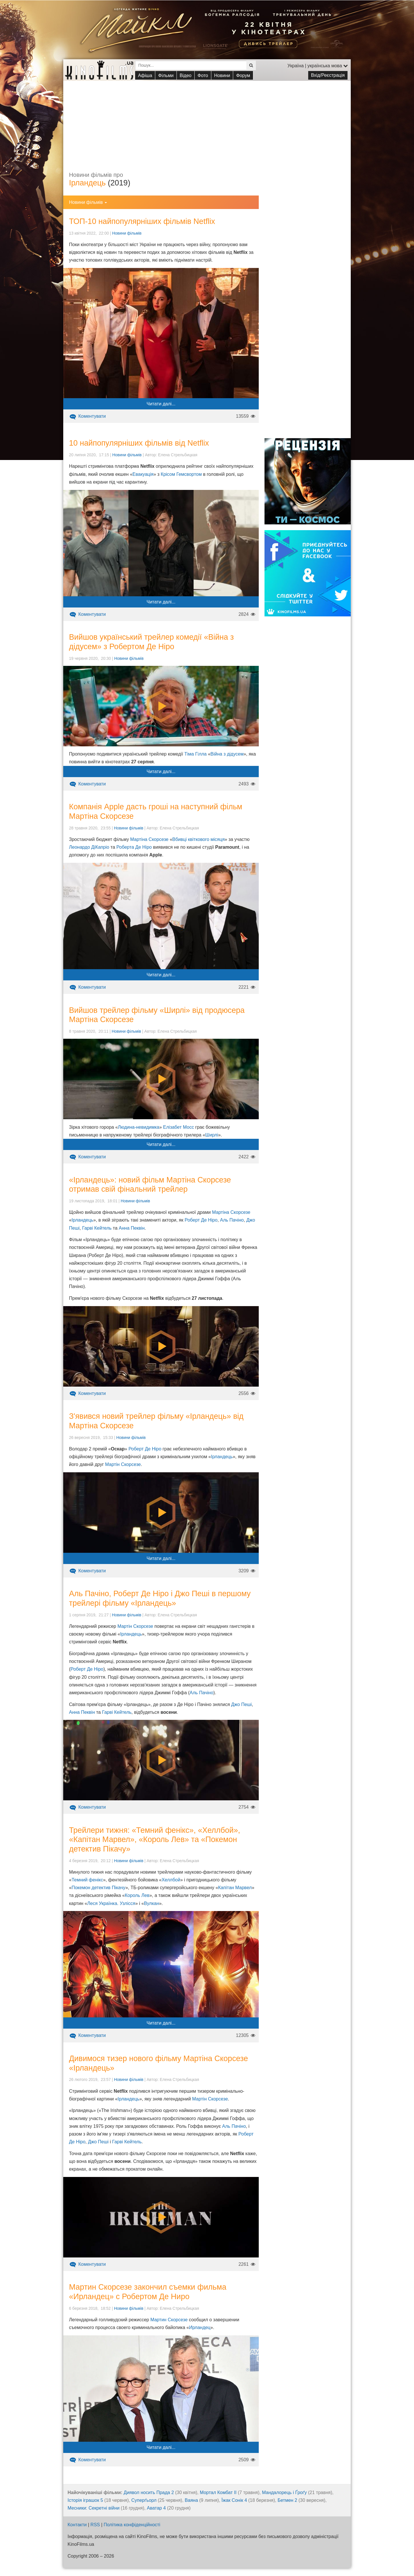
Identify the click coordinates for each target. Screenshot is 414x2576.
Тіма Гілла (195, 754)
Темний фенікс (87, 1879)
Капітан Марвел (235, 1887)
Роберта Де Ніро (134, 847)
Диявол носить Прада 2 (149, 2492)
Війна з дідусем (227, 754)
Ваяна (191, 2500)
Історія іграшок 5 (85, 2500)
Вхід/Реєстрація (328, 75)
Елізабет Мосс (178, 1127)
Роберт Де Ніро (201, 1220)
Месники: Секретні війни (94, 2508)
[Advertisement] (207, 121)
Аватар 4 (156, 2508)
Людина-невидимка (138, 1127)
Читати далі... (161, 403)
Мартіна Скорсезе (149, 839)
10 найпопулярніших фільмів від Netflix (139, 443)
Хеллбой (171, 1879)
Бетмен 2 (287, 2500)
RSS (95, 2524)
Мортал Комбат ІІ (218, 2492)
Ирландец (199, 2327)
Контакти (77, 2524)
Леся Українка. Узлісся (111, 1903)
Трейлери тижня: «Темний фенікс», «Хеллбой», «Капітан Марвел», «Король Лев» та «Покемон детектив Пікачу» (154, 1839)
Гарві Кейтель (97, 1228)
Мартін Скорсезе (123, 1464)
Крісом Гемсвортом (181, 474)
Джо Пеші (241, 1704)
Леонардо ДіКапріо (89, 847)
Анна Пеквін (132, 1228)
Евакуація (143, 474)
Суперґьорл (144, 2500)
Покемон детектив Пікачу (98, 1887)
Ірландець (87, 183)
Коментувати (87, 416)
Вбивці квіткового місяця (198, 839)
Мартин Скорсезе (169, 2319)
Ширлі (211, 1134)
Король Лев (137, 1895)
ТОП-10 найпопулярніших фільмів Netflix (142, 221)
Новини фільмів (126, 233)
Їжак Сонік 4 (234, 2500)
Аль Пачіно (232, 1220)
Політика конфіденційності (132, 2524)
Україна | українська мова (318, 65)
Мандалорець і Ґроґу (284, 2492)
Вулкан (151, 1903)
